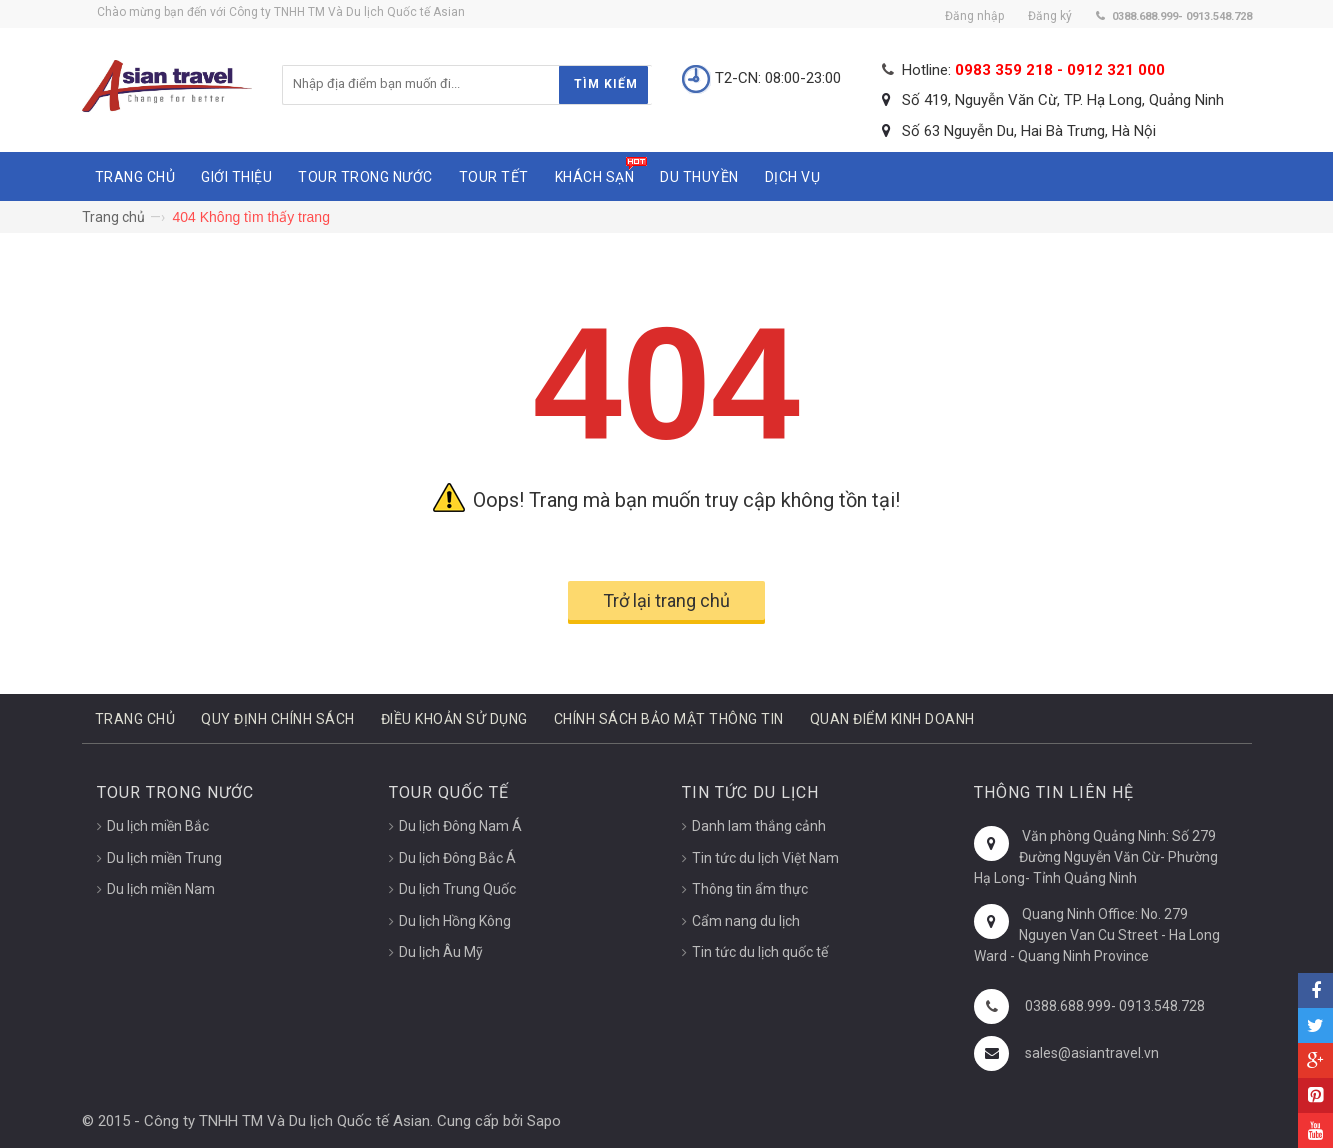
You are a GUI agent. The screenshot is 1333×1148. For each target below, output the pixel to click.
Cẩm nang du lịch (746, 921)
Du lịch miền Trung (164, 858)
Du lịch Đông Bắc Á (457, 858)
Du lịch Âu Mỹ (441, 952)
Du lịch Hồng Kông (455, 921)
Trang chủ (113, 217)
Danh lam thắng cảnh (759, 826)
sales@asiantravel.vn (1092, 1053)
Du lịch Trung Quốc (457, 889)
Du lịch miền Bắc (158, 826)
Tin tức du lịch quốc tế (760, 952)
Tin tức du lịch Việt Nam (765, 858)
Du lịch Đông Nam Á (460, 826)
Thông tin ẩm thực (750, 889)
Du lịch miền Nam (161, 889)
